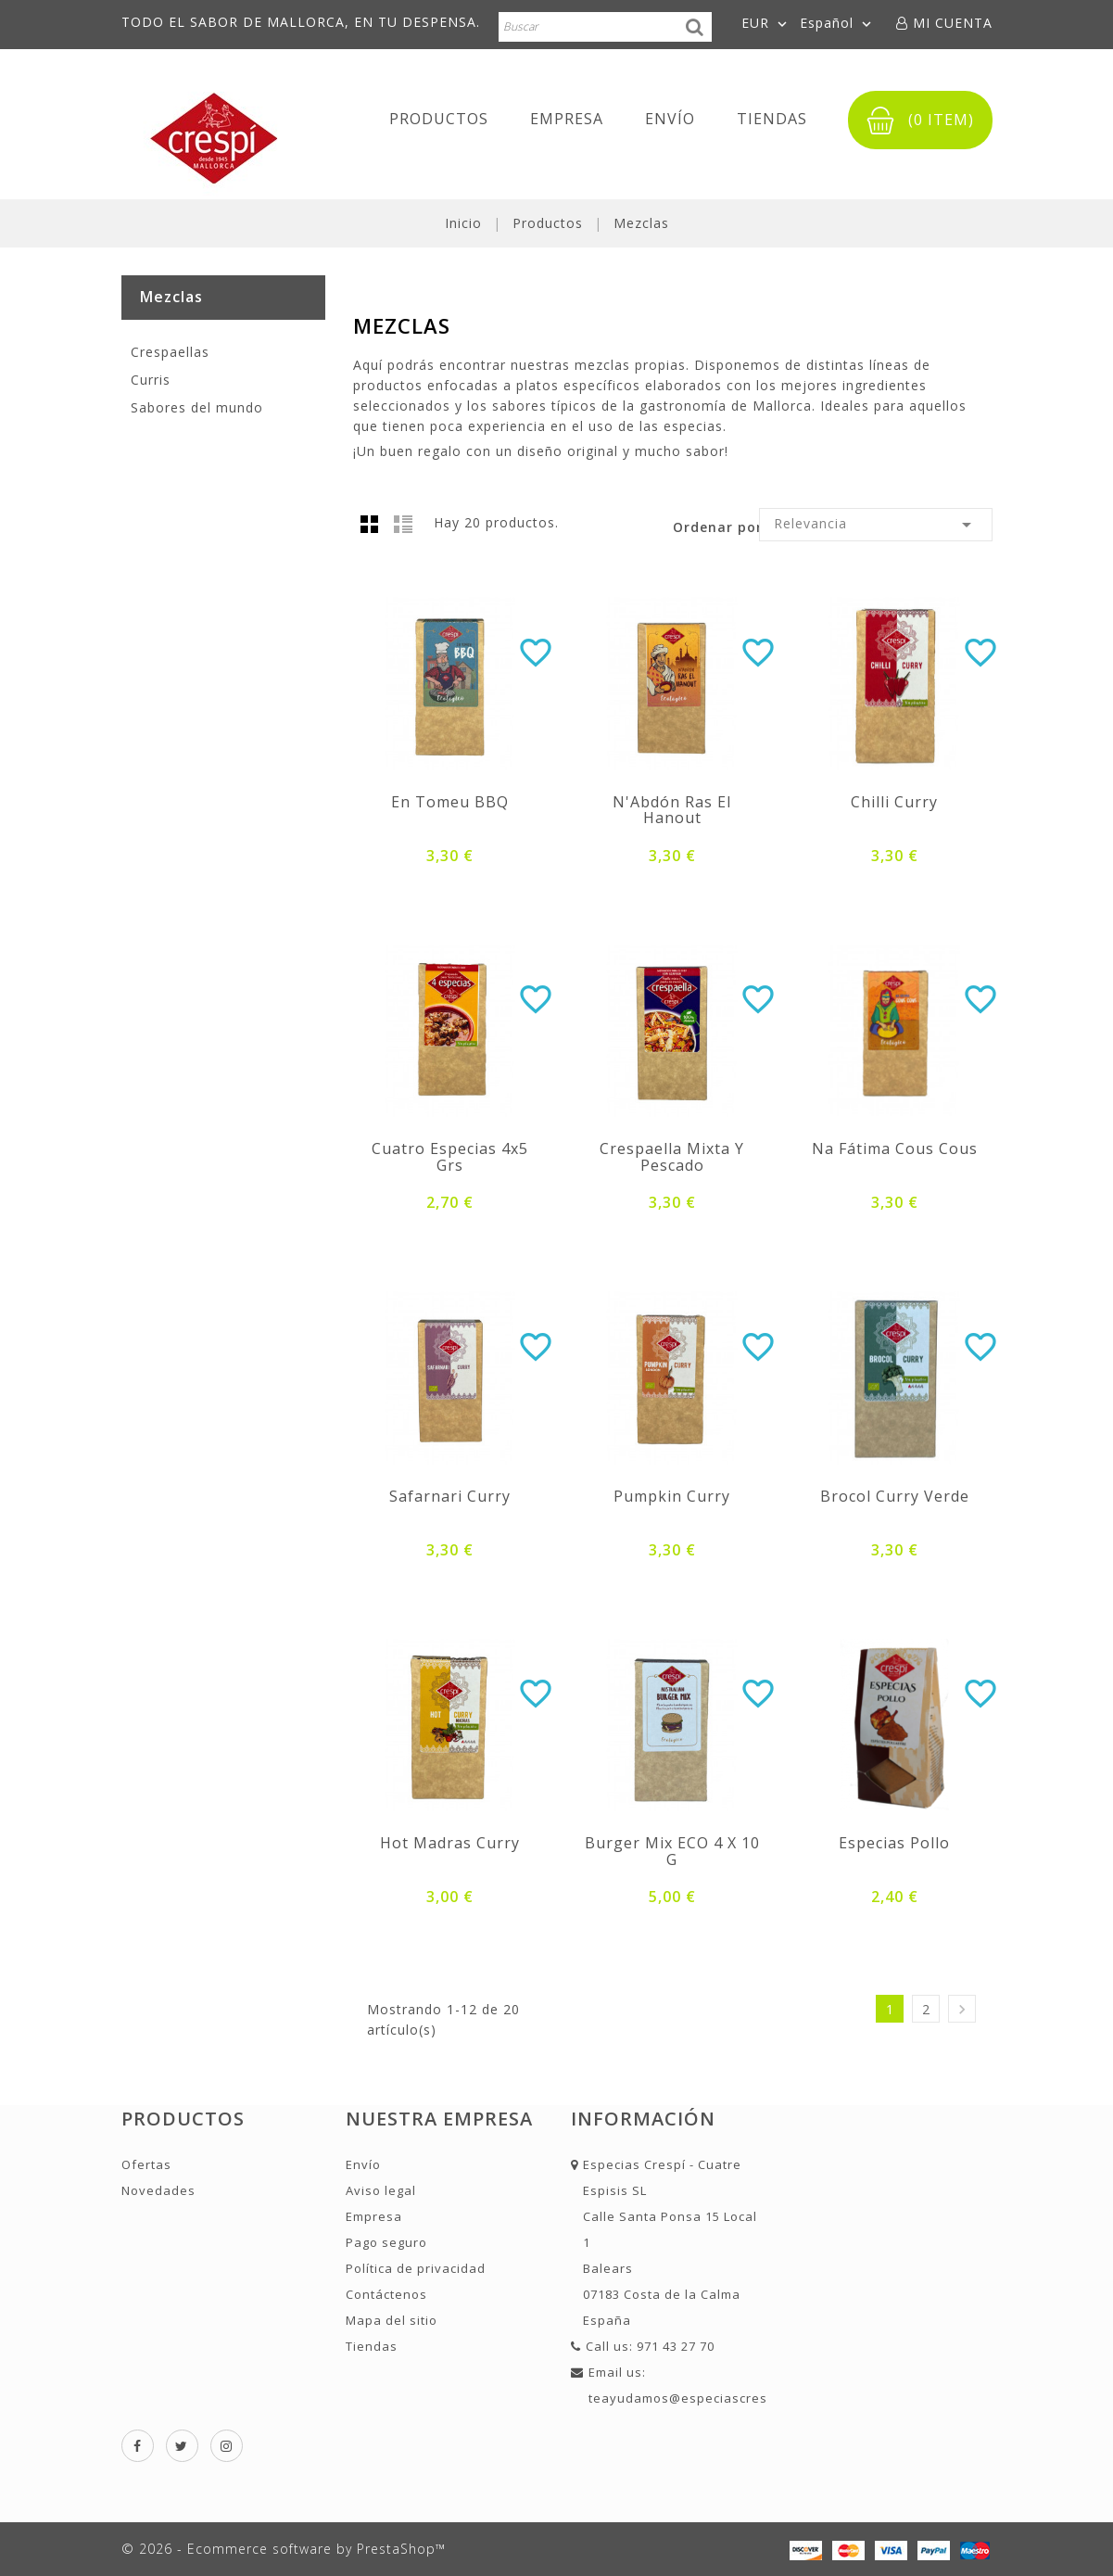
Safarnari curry (450, 1496)
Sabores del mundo (197, 407)
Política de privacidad (416, 2268)
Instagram (226, 2446)
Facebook (137, 2446)
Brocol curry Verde (894, 1496)
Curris (151, 379)
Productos (438, 118)
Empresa (566, 118)
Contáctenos (386, 2294)
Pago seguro (386, 2242)
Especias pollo (894, 1843)
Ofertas (146, 2164)
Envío (670, 118)
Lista (403, 523)
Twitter (182, 2446)
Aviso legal (381, 2190)
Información (643, 2118)
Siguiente (962, 2009)
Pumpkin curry (671, 1496)
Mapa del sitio (391, 2320)
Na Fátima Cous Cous (895, 1148)
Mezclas (171, 296)
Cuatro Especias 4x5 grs (450, 1156)
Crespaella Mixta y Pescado (672, 1156)
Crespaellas (170, 352)
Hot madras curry (450, 1843)
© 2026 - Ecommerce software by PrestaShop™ (283, 2548)
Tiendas (772, 118)
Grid (369, 523)
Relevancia (875, 525)
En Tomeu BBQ (450, 802)
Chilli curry (894, 802)
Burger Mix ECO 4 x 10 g (672, 1851)
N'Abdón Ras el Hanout (672, 810)
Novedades (158, 2190)
